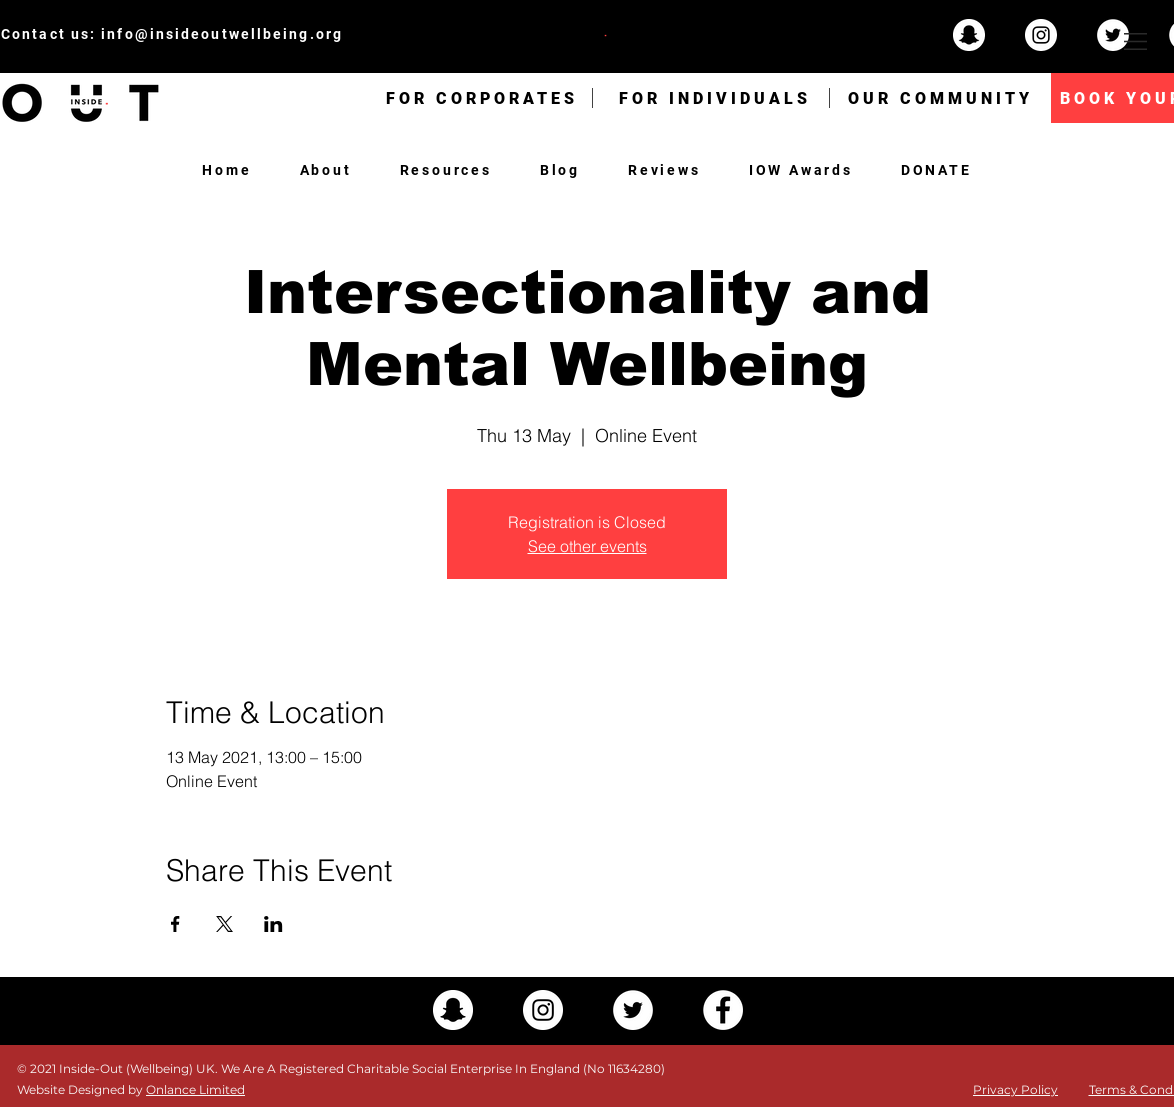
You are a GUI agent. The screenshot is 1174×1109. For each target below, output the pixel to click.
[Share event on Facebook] (175, 924)
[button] (1135, 41)
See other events (587, 546)
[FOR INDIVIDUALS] (715, 98)
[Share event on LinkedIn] (273, 924)
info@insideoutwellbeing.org (222, 34)
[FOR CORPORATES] (482, 98)
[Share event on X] (224, 924)
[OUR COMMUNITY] (940, 98)
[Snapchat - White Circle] (969, 35)
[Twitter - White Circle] (1113, 35)
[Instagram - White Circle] (1041, 35)
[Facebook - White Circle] (723, 1010)
